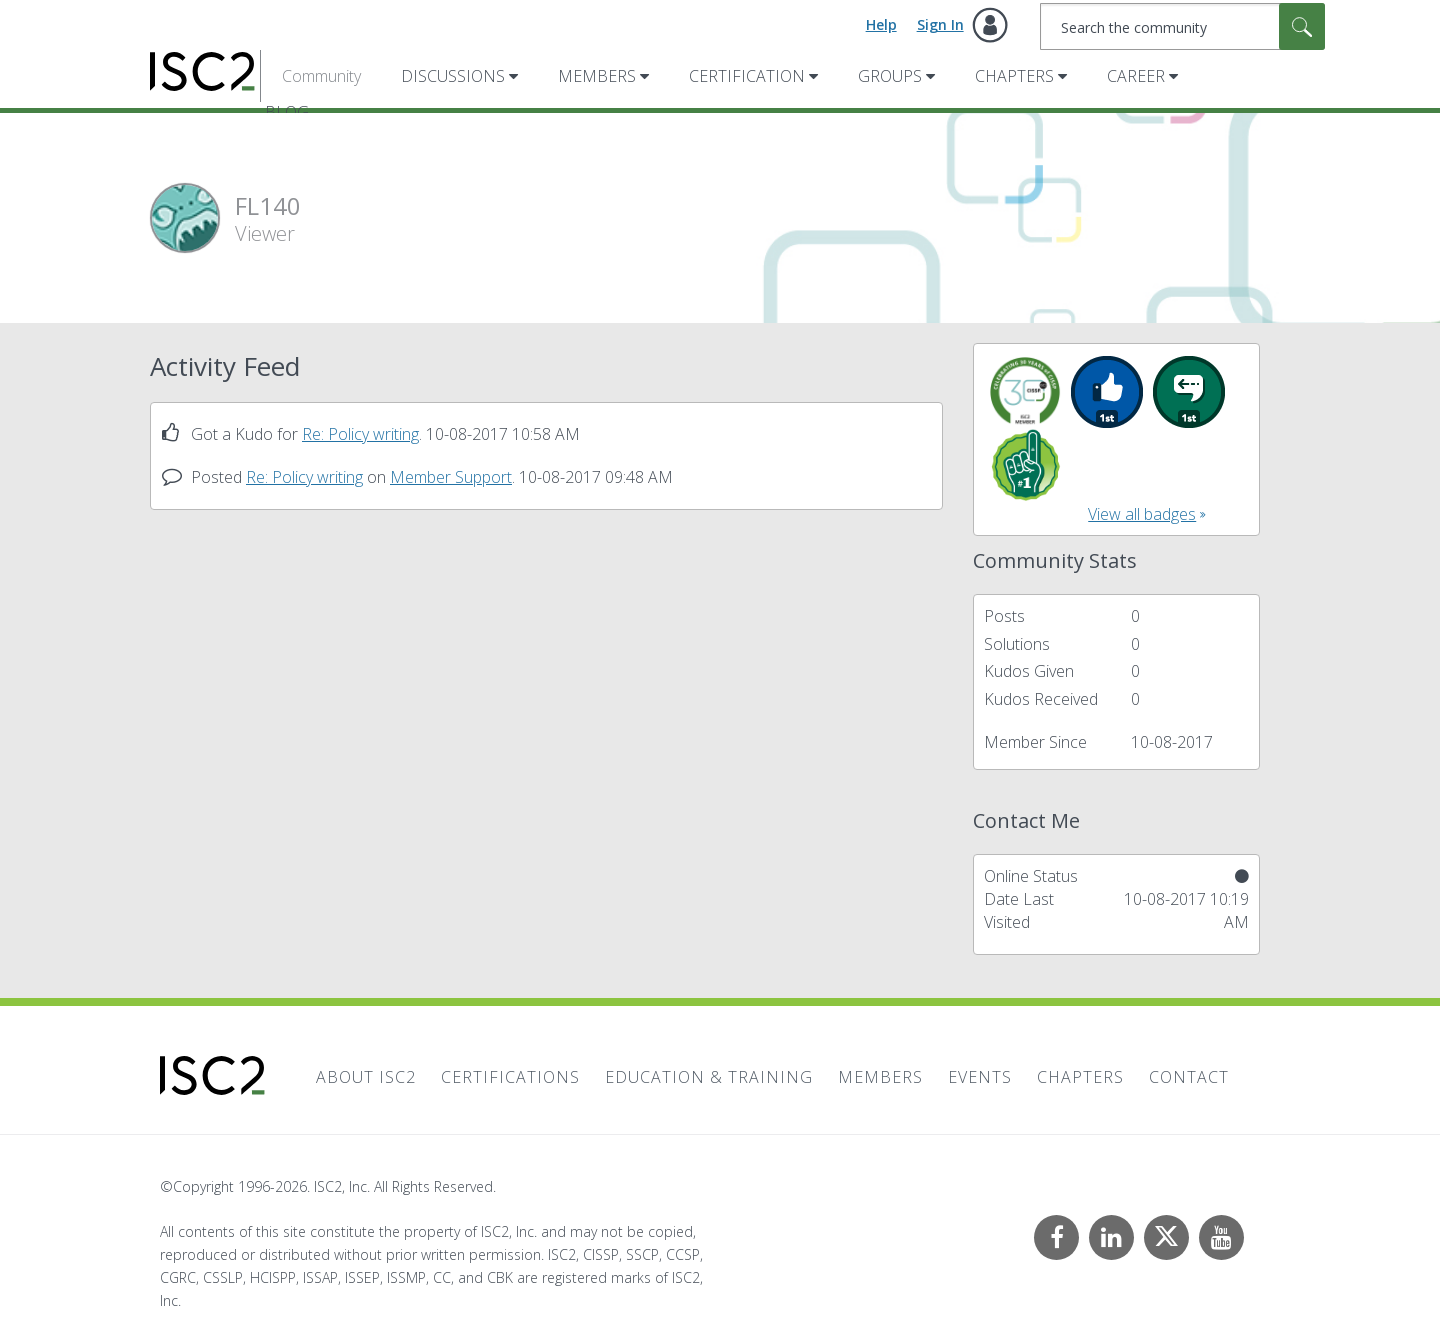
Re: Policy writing (360, 434)
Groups (890, 76)
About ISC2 (366, 1077)
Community (321, 76)
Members (597, 76)
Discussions (453, 76)
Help (881, 24)
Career (1136, 76)
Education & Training (709, 1077)
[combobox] (1182, 26)
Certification (747, 76)
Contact (1189, 1077)
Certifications (510, 1077)
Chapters (1014, 76)
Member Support (451, 477)
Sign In (940, 24)
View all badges (1142, 514)
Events (980, 1077)
